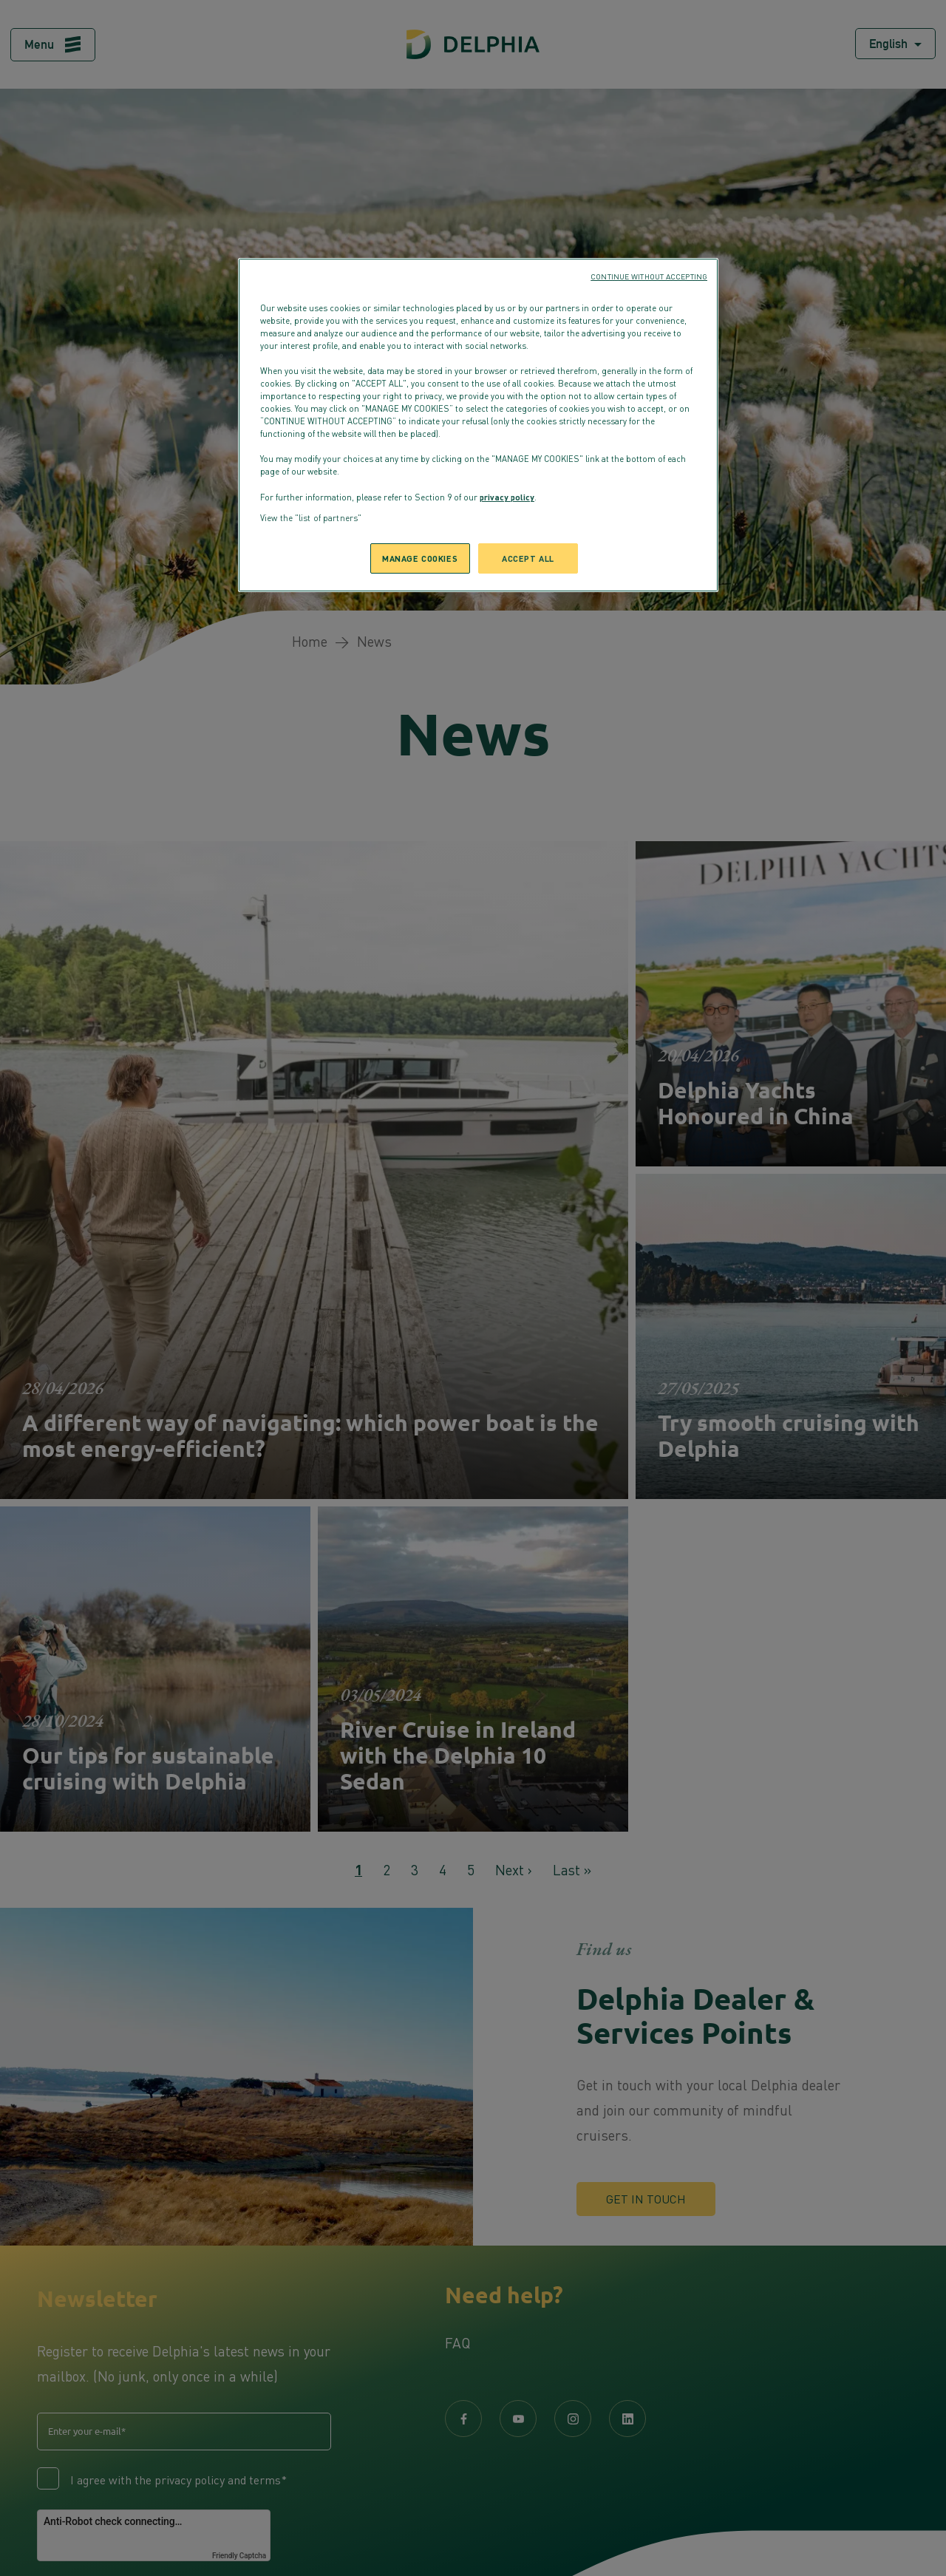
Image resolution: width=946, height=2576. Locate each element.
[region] (478, 425)
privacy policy (507, 497)
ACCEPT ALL (528, 558)
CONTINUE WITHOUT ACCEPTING (649, 276)
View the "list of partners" (310, 518)
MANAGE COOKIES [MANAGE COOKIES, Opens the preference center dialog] (419, 558)
